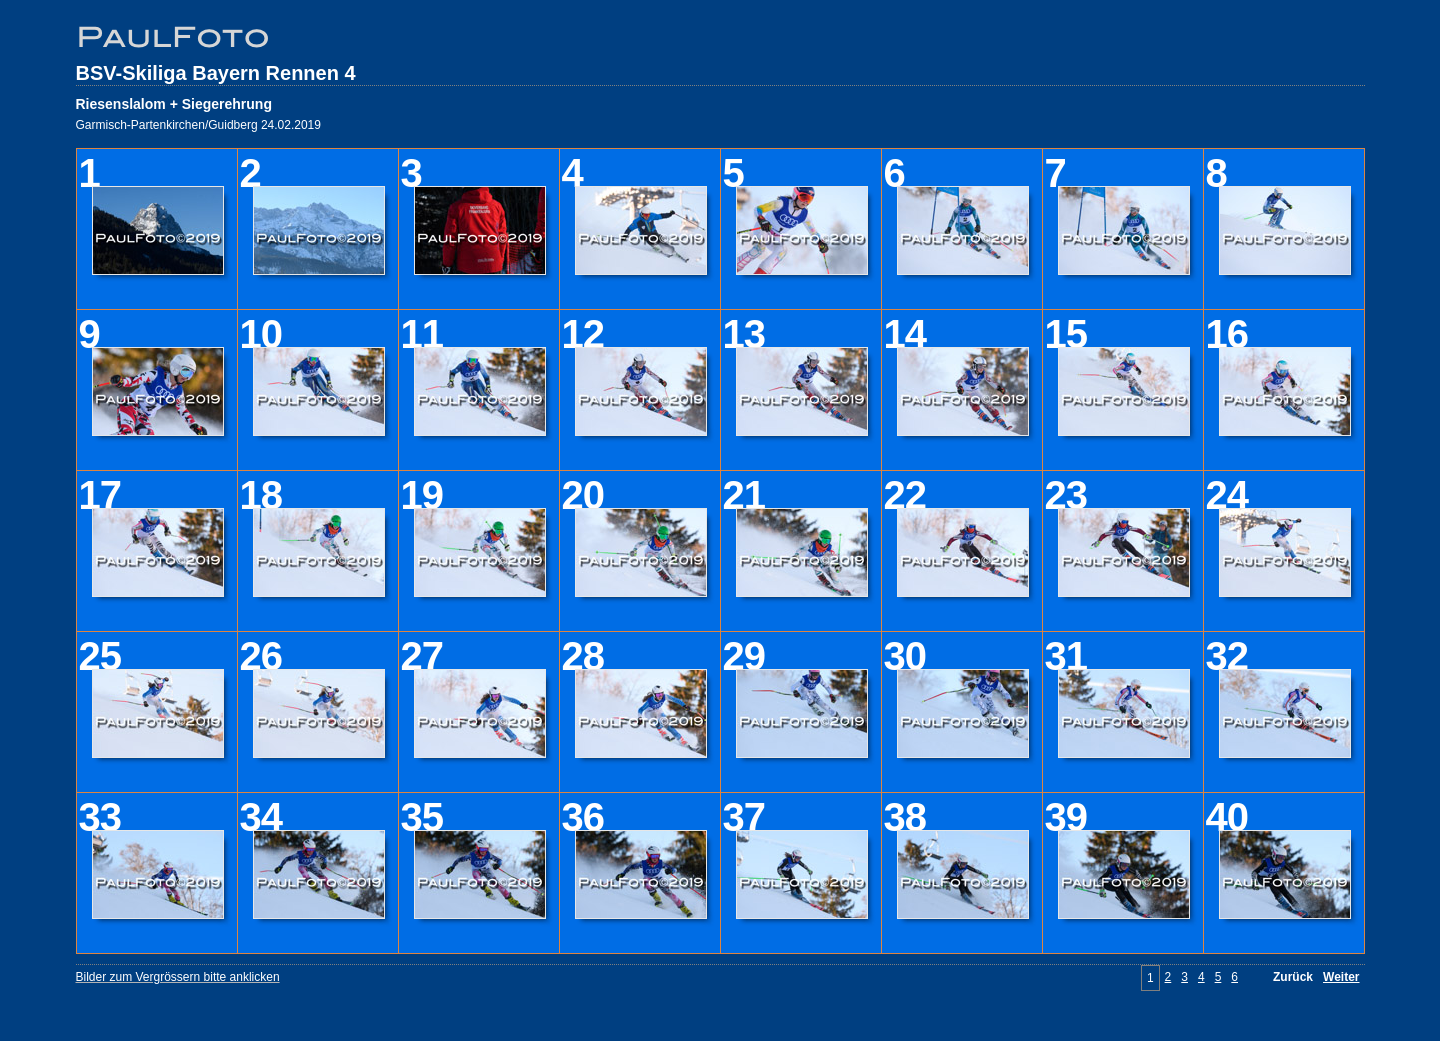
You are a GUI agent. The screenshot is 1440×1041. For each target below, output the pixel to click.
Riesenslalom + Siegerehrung (174, 104)
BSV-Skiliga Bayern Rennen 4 (216, 73)
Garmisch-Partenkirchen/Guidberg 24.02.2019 (198, 125)
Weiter (1341, 977)
